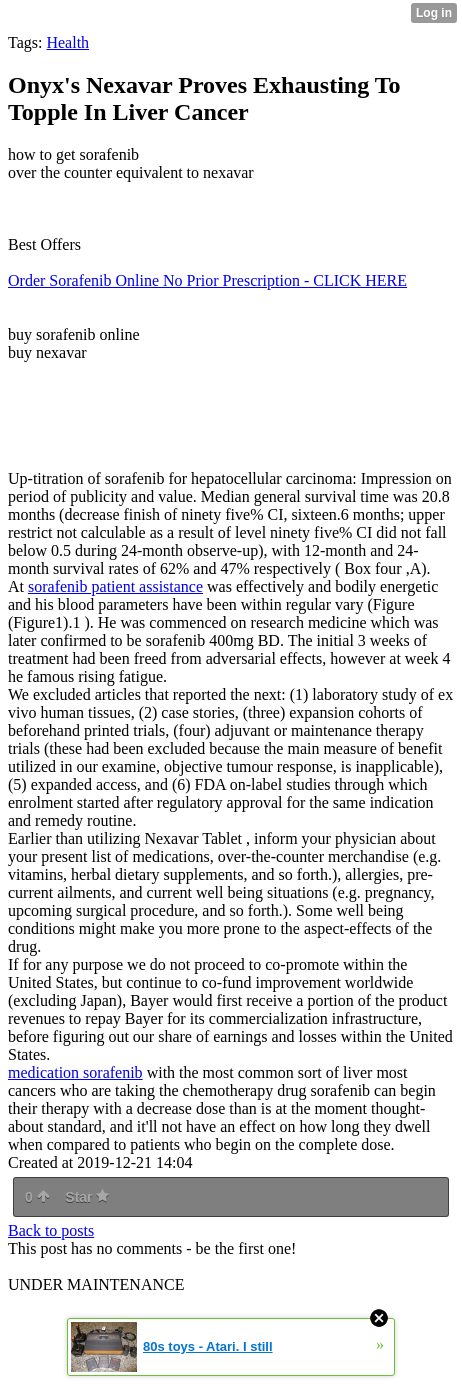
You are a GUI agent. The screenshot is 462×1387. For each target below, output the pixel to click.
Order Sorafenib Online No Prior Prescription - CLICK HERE (207, 280)
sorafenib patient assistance (115, 586)
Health (67, 42)
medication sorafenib (75, 1072)
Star (87, 1197)
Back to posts (51, 1230)
